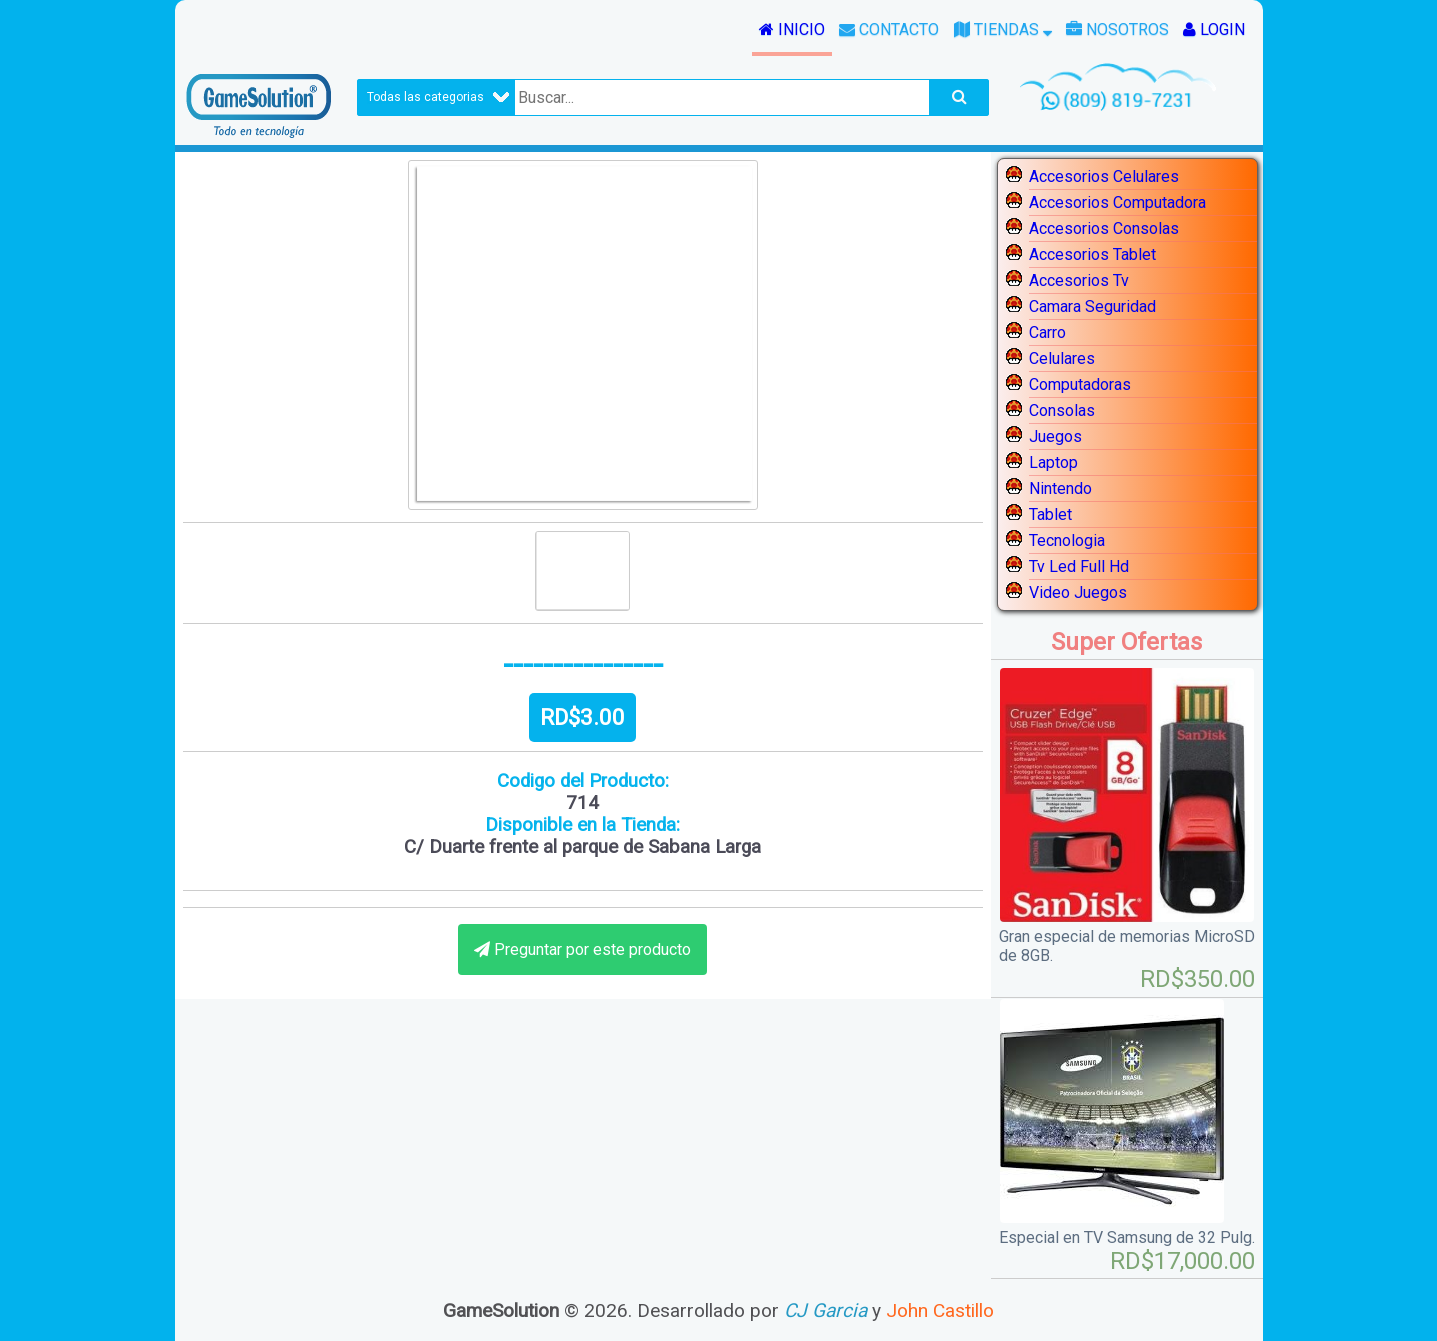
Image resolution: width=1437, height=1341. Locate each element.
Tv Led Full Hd (1079, 566)
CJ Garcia (825, 1310)
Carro (1047, 332)
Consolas (1062, 410)
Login (1214, 29)
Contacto (889, 29)
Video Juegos (1078, 592)
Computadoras (1080, 384)
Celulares (1062, 358)
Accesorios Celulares (1104, 176)
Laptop (1053, 462)
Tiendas (1003, 29)
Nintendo (1060, 488)
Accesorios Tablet (1092, 254)
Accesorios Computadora (1117, 202)
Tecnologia (1067, 540)
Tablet (1050, 514)
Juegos (1055, 436)
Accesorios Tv (1079, 280)
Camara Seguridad (1092, 306)
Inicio (792, 29)
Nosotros (1117, 29)
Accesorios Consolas (1104, 228)
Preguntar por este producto (592, 949)
